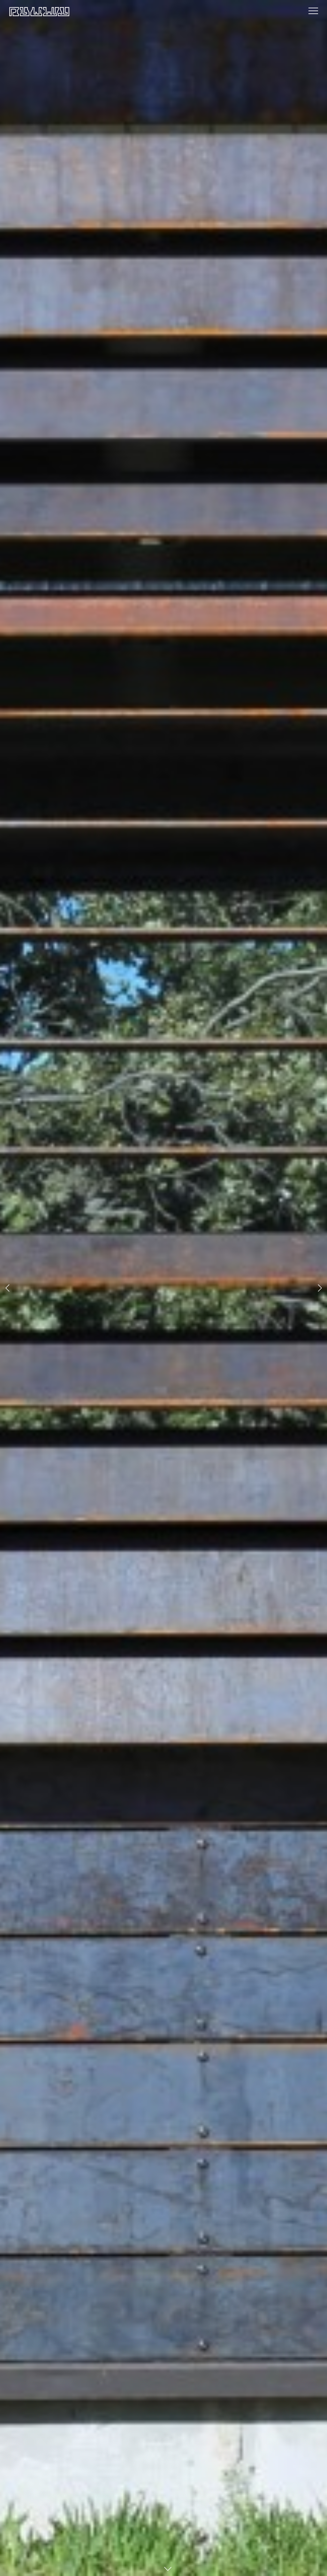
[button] (7, 1288)
